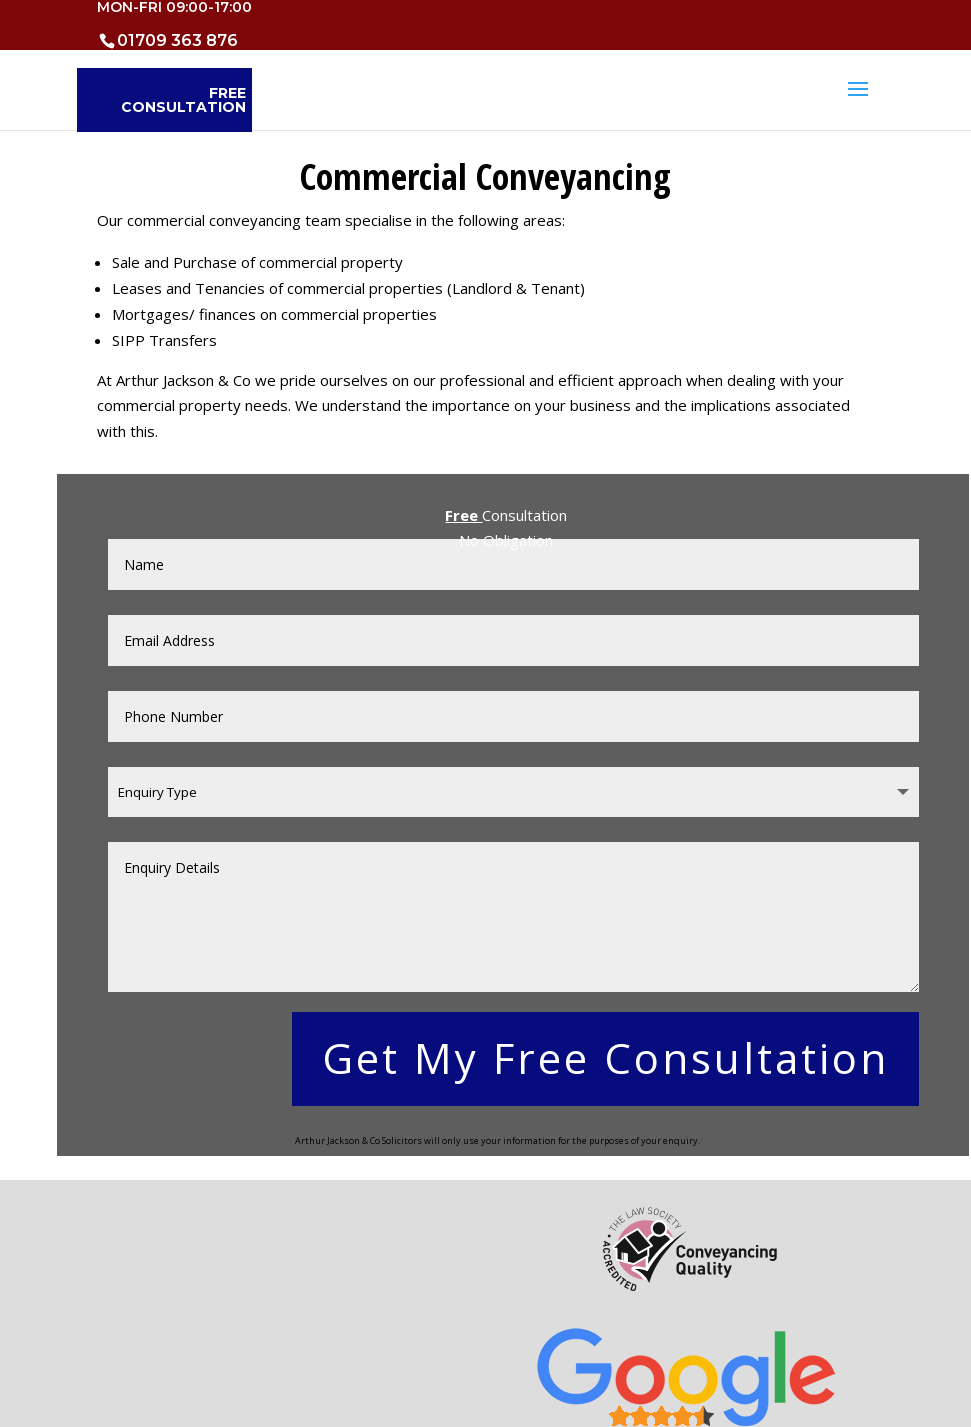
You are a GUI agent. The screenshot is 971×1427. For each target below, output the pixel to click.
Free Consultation (183, 100)
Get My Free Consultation (605, 1057)
